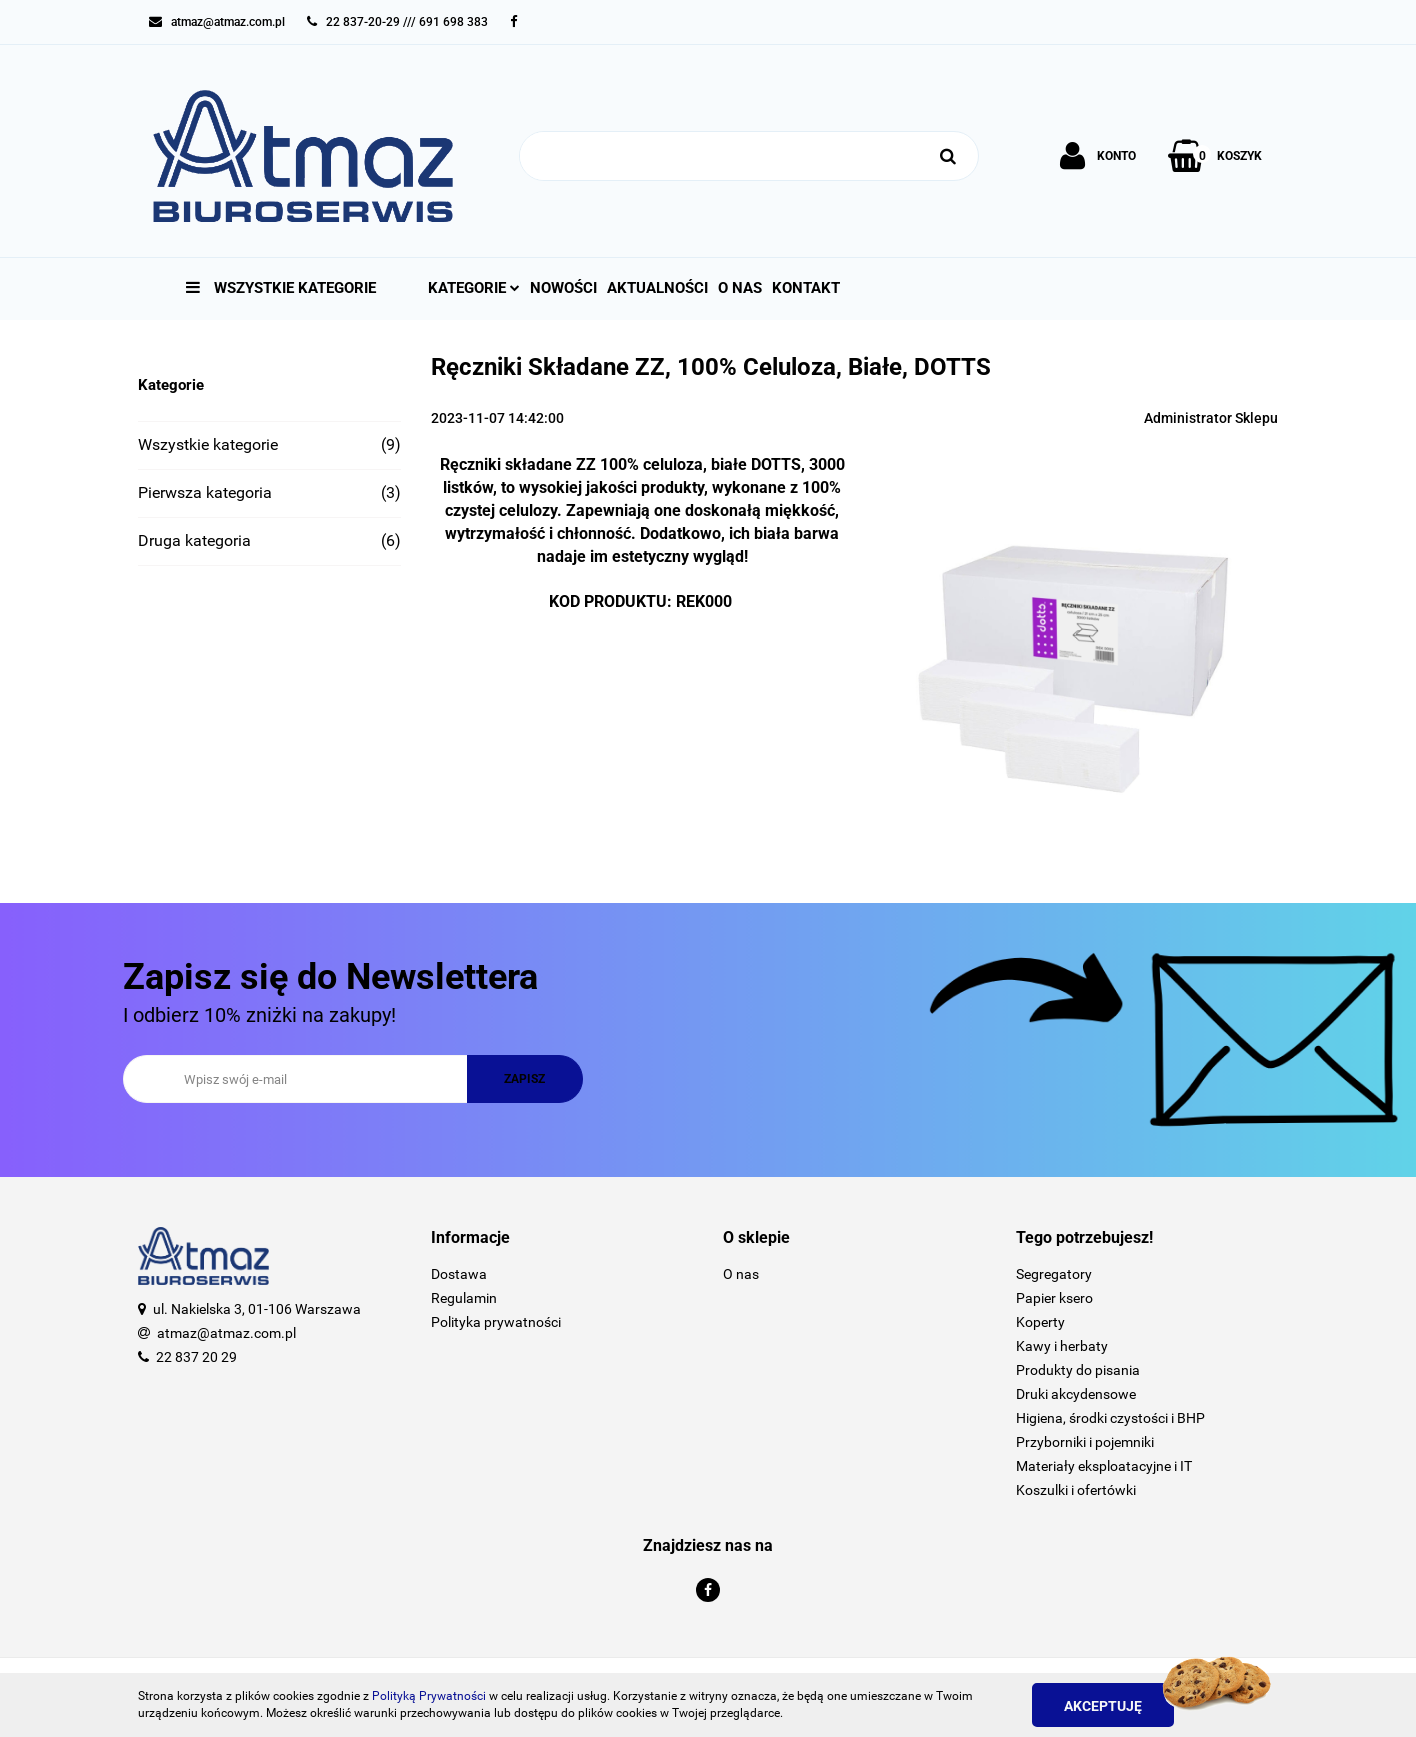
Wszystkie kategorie (281, 288)
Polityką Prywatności (429, 1696)
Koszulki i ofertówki (1076, 1490)
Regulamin (464, 1298)
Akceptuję (1103, 1706)
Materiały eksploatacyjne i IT (1104, 1466)
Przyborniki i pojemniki (1085, 1442)
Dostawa (459, 1274)
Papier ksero (1054, 1298)
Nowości (563, 288)
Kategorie (474, 288)
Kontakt (806, 288)
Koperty (1040, 1322)
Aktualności (657, 288)
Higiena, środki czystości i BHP (1110, 1418)
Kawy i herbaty (1062, 1346)
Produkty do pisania (1078, 1370)
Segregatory (1054, 1274)
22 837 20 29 (196, 1357)
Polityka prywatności (496, 1322)
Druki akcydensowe (1076, 1394)
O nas (740, 288)
